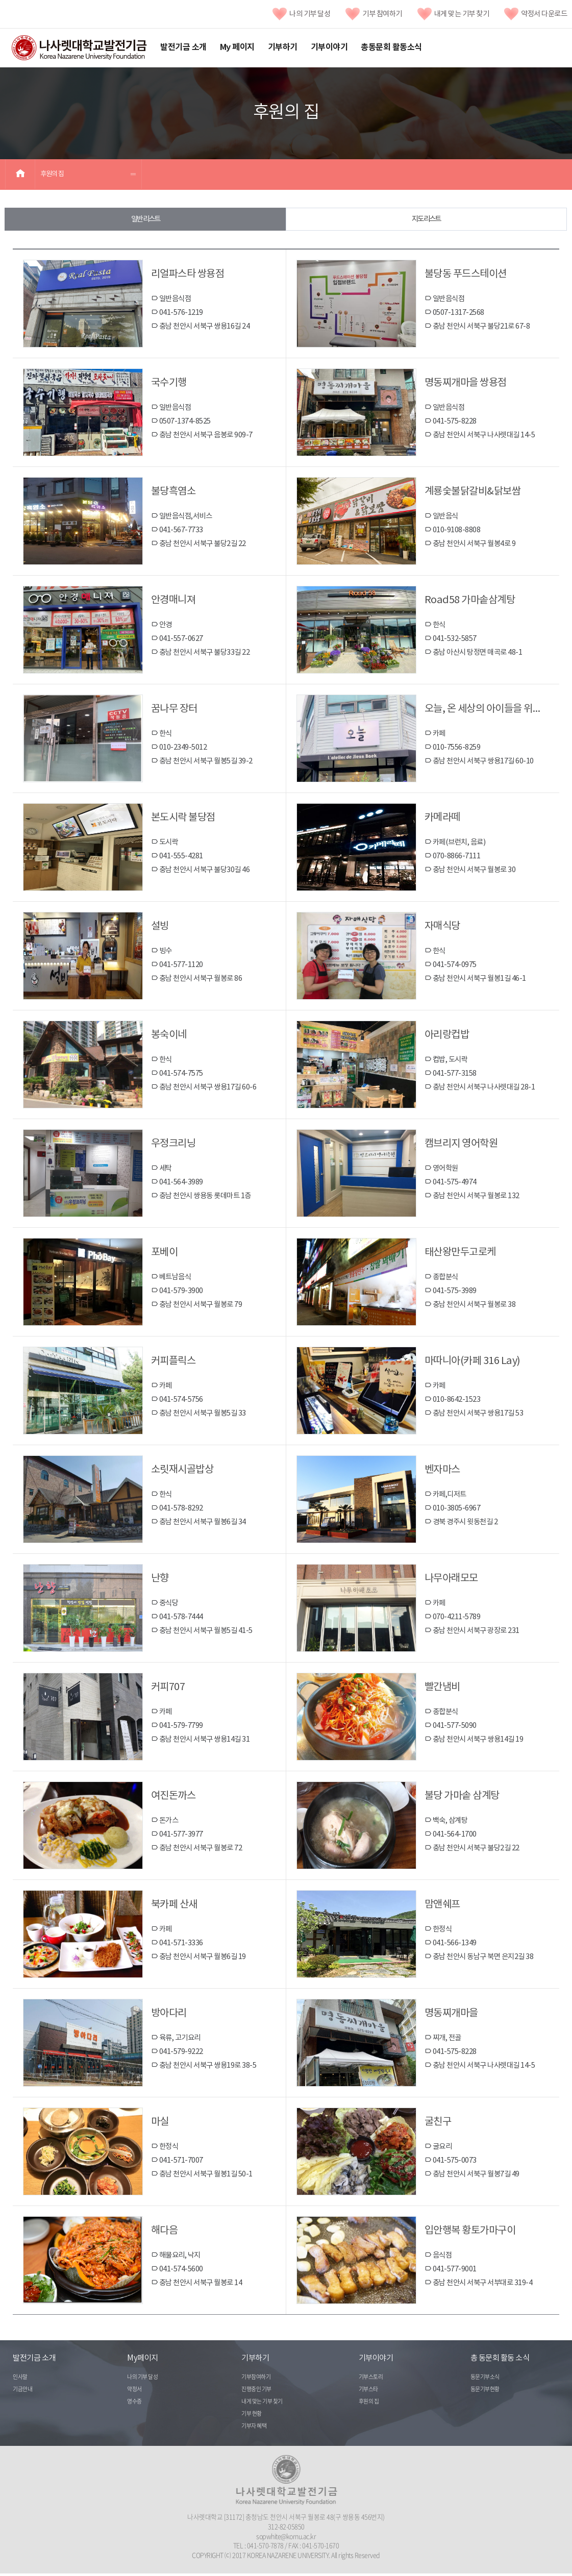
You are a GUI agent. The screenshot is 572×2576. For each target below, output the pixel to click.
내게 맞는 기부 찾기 (453, 14)
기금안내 (22, 2392)
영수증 (134, 2404)
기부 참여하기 (373, 14)
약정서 (134, 2392)
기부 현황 (251, 2416)
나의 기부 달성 (301, 14)
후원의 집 (52, 174)
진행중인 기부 (256, 2392)
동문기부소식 (485, 2379)
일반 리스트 (145, 220)
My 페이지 (237, 47)
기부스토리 (371, 2379)
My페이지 (142, 2361)
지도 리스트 (426, 220)
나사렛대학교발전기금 (79, 48)
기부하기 (282, 47)
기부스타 (368, 2392)
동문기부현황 (485, 2392)
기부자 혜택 (253, 2428)
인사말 (20, 2379)
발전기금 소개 (183, 47)
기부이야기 (329, 47)
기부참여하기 (255, 2379)
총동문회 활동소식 (391, 47)
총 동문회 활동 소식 (500, 2361)
